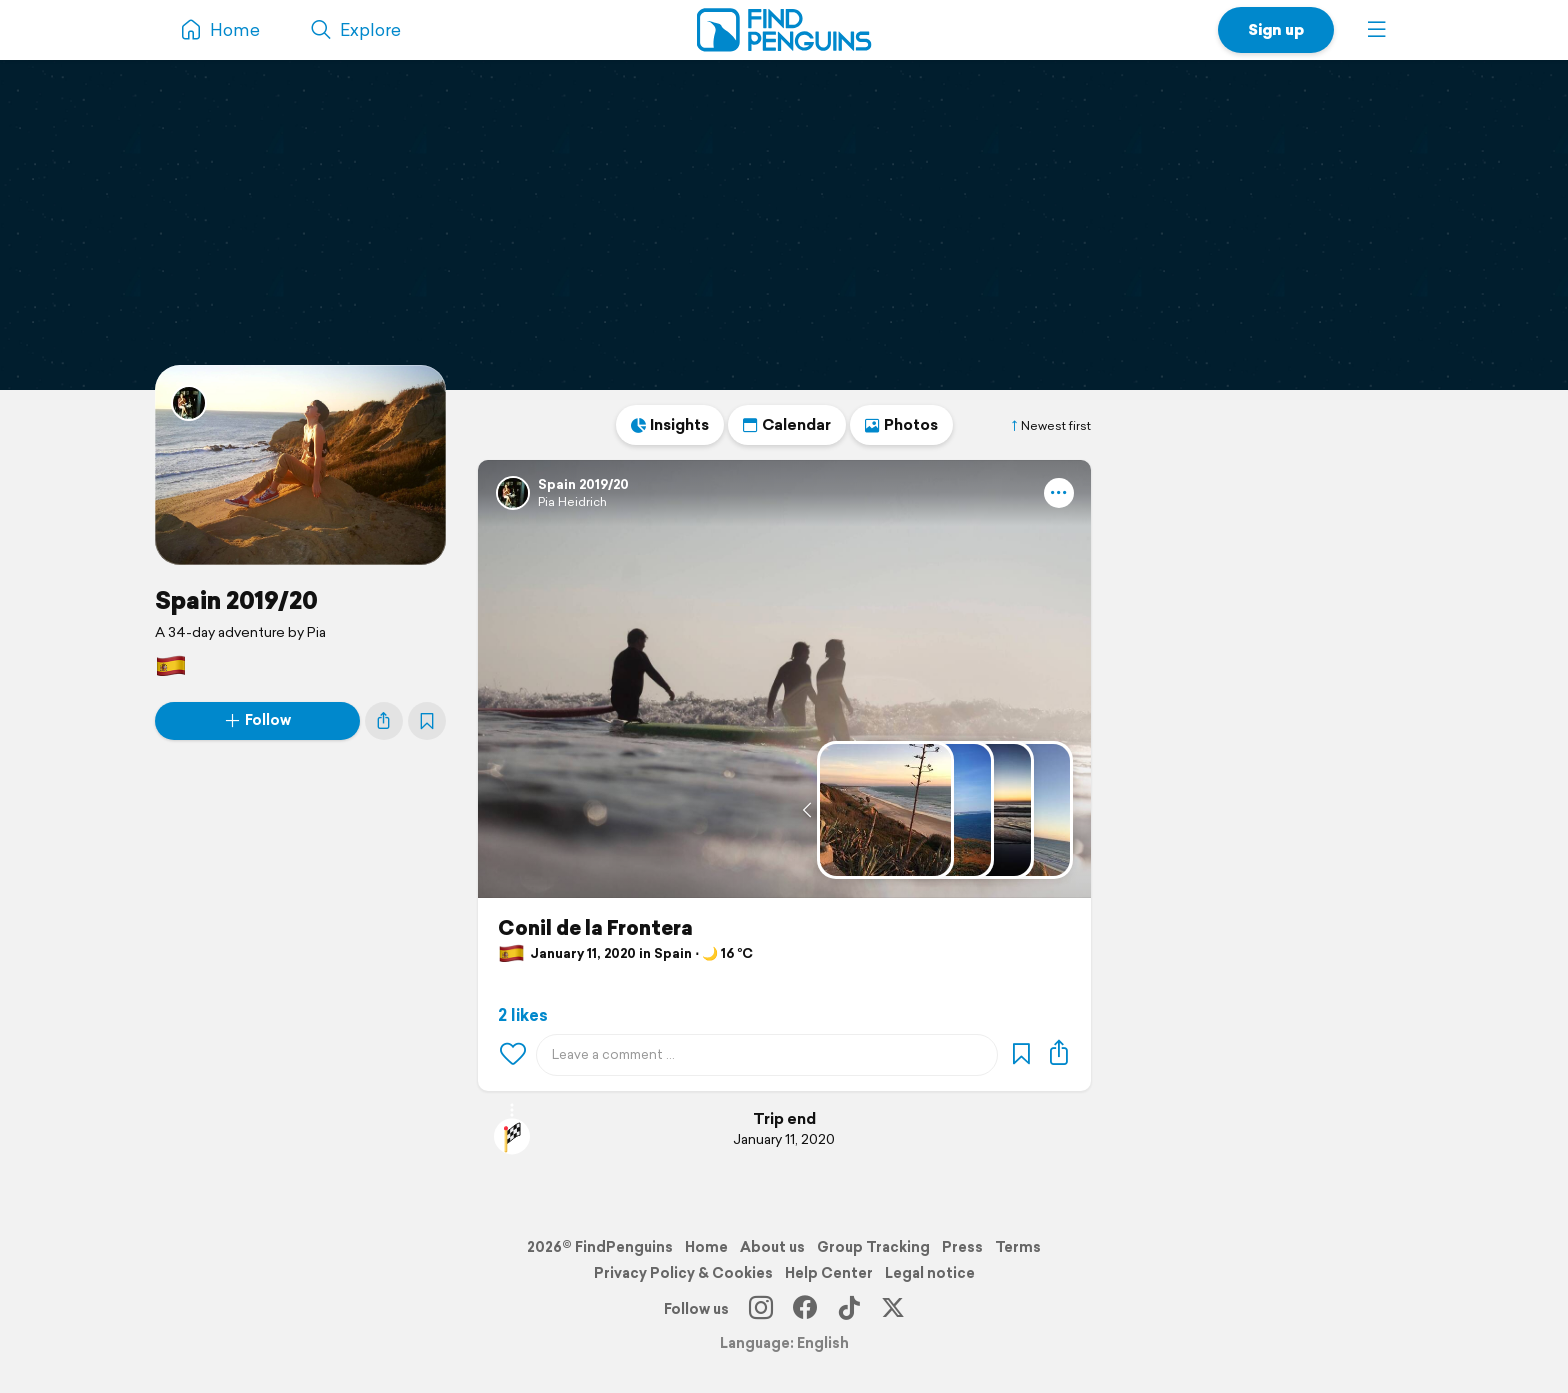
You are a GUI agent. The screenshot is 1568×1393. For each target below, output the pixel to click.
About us (772, 1247)
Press (962, 1247)
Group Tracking (873, 1247)
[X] (893, 1309)
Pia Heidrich (572, 501)
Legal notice (930, 1273)
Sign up (1276, 29)
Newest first (1050, 426)
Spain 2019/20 (236, 600)
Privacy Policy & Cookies (683, 1273)
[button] (1377, 30)
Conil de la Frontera (595, 928)
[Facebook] (805, 1309)
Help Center (829, 1273)
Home (706, 1247)
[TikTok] (849, 1309)
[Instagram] (761, 1309)
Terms (1018, 1247)
